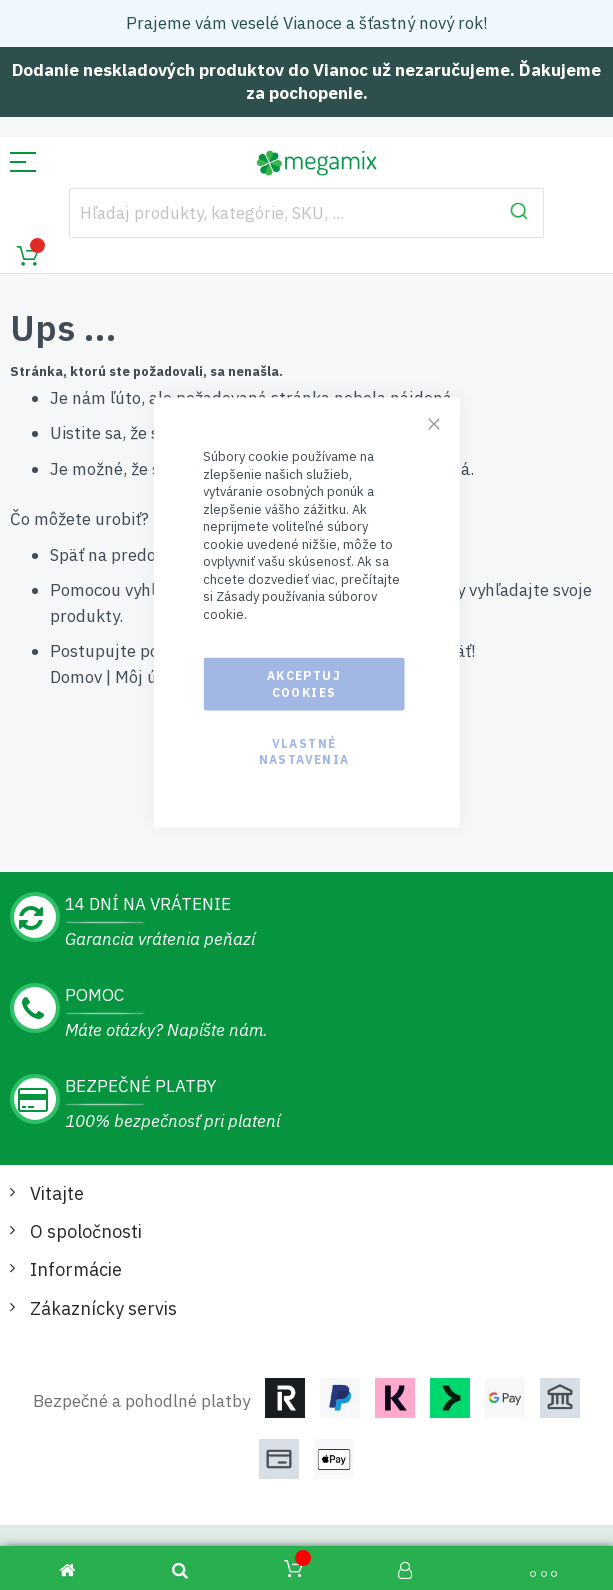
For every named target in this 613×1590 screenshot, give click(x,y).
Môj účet (148, 677)
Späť (67, 555)
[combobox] (306, 213)
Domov (76, 677)
